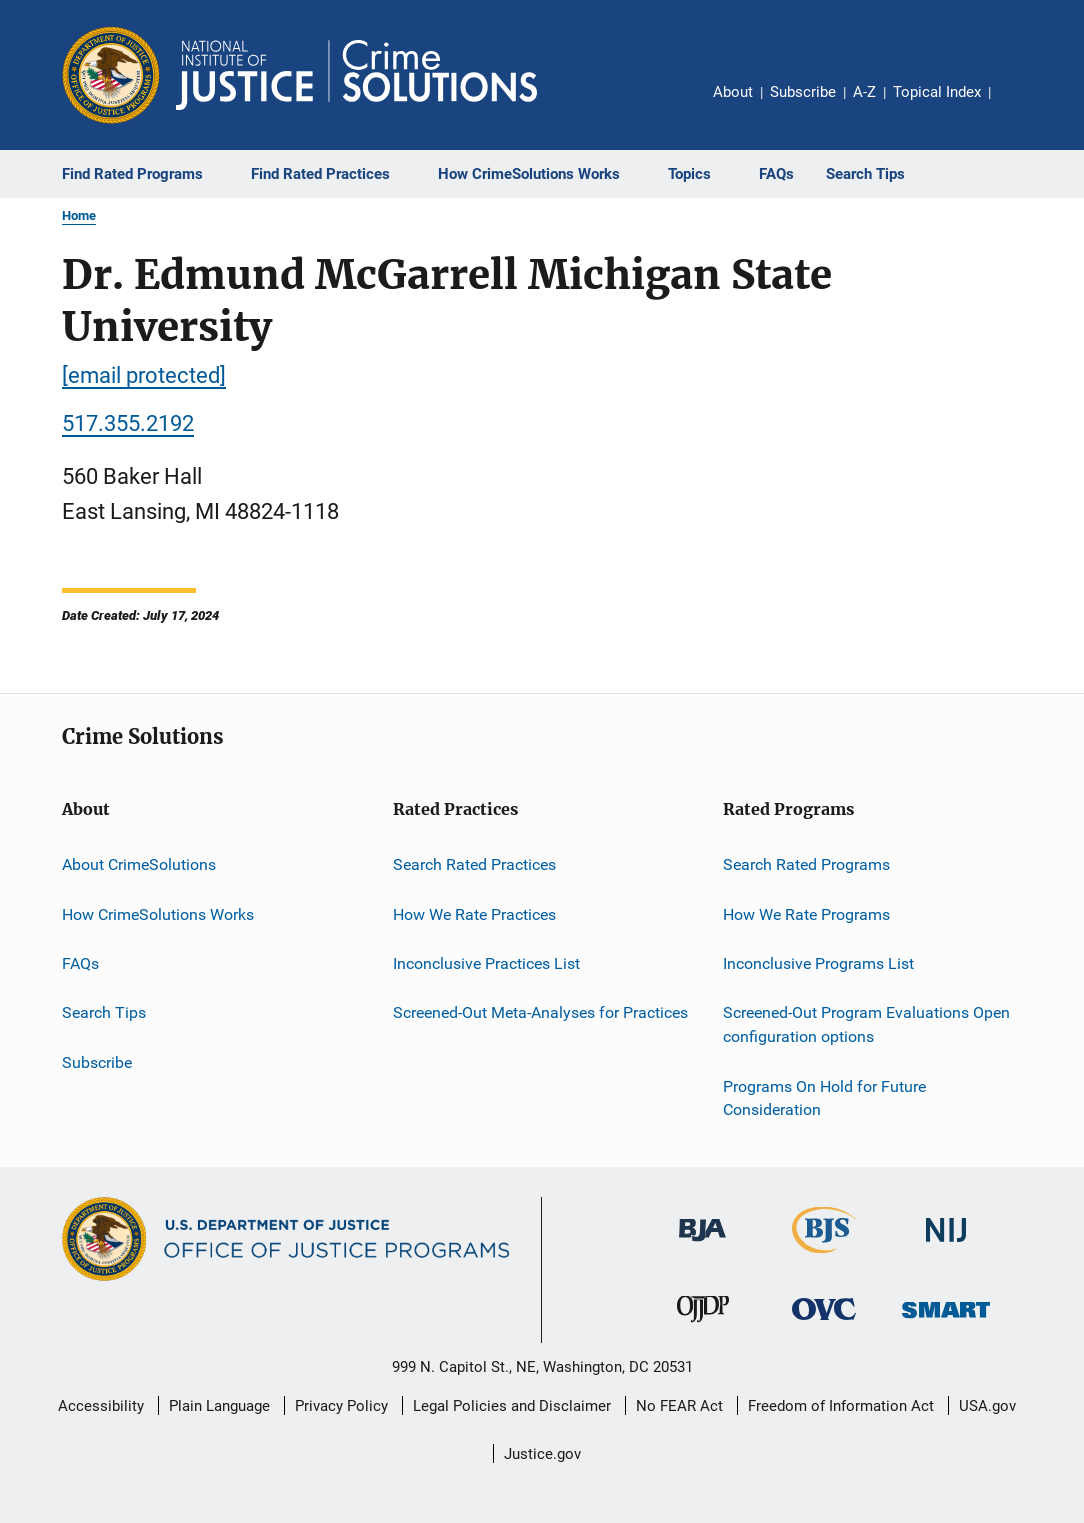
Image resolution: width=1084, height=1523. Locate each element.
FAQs (80, 963)
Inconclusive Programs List (818, 963)
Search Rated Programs (806, 864)
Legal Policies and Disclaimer (512, 1406)
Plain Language (219, 1406)
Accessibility (101, 1406)
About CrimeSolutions (139, 864)
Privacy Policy (341, 1406)
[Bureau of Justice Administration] (702, 1245)
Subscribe (803, 92)
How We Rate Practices (474, 914)
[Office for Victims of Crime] (824, 1323)
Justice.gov (542, 1454)
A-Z (864, 92)
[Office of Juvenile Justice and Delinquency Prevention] (703, 1326)
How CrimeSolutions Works (158, 914)
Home (79, 215)
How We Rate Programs (806, 914)
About (733, 92)
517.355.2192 (128, 423)
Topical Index (937, 92)
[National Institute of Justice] (946, 1245)
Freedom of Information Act (841, 1406)
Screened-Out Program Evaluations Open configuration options (866, 1024)
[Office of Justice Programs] (111, 75)
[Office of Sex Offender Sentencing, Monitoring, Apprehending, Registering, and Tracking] (946, 1321)
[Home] (356, 75)
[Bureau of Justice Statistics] (824, 1257)
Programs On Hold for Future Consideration (824, 1097)
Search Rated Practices (474, 864)
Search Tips (104, 1012)
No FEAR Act (679, 1406)
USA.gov (987, 1406)
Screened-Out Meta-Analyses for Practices (540, 1012)
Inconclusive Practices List (486, 963)
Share (1022, 106)
